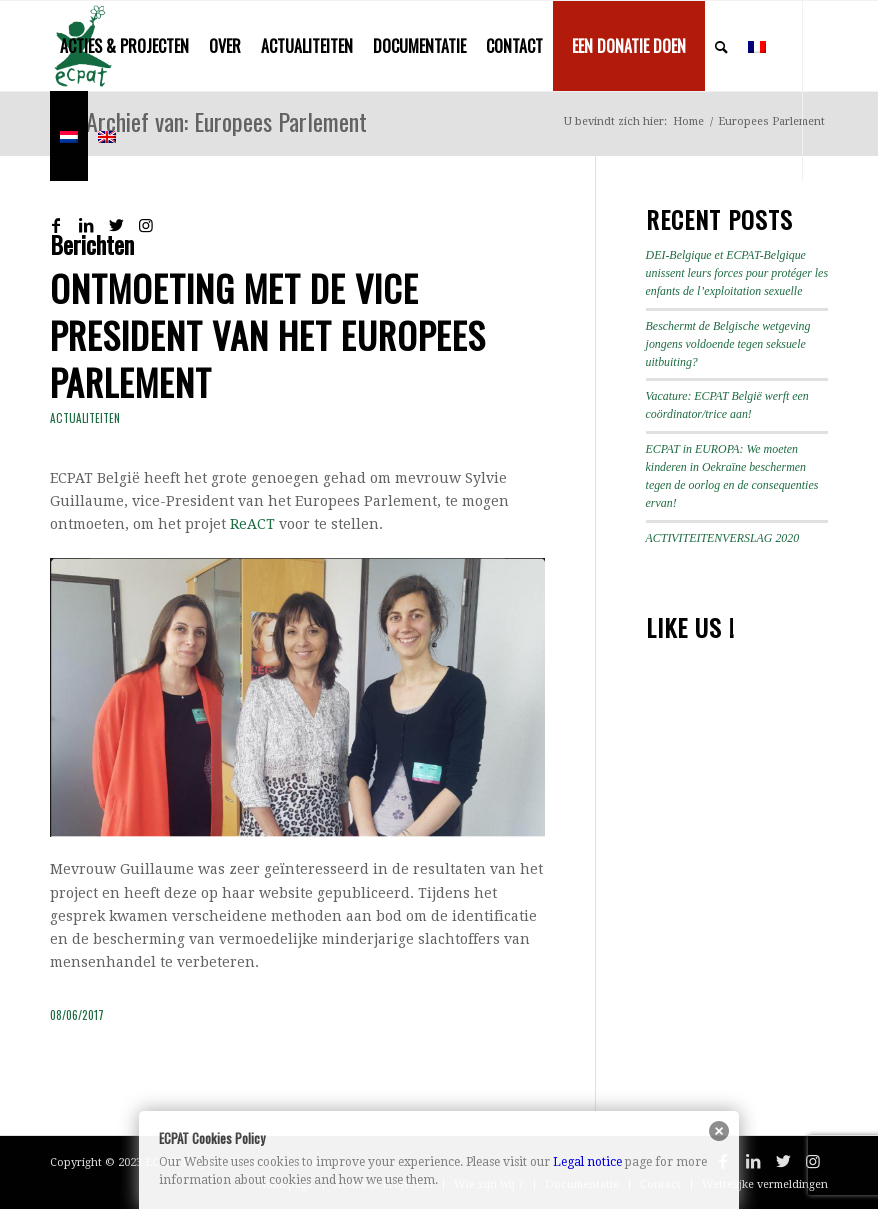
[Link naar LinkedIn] (86, 225)
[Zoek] (721, 46)
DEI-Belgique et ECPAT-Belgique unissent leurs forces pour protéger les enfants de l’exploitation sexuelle (737, 273)
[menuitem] (124, 46)
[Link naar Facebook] (56, 225)
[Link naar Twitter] (116, 225)
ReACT (252, 524)
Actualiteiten (85, 418)
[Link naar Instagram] (146, 225)
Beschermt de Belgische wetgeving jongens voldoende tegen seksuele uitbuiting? (728, 344)
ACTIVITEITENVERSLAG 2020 (723, 538)
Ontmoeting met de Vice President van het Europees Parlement (268, 334)
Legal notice (587, 1162)
